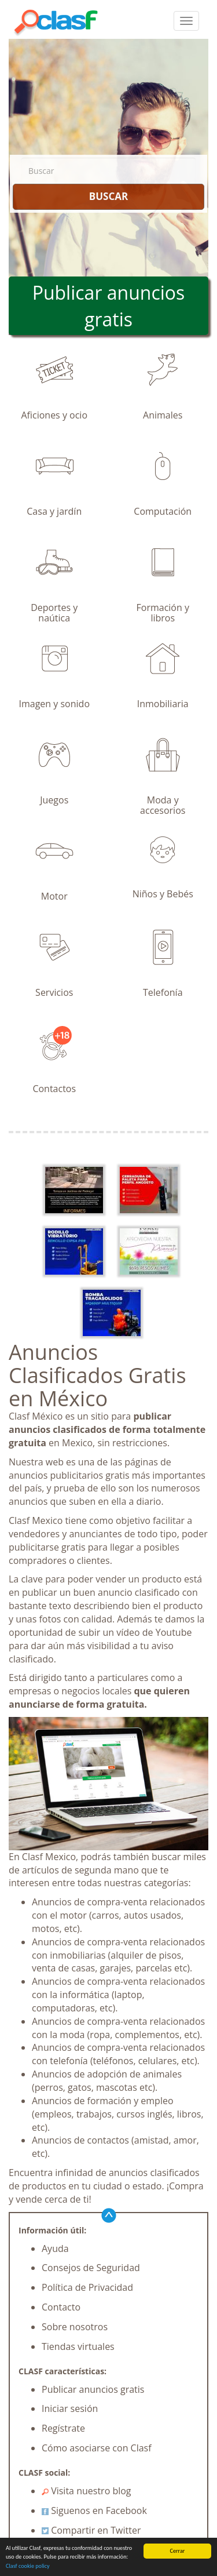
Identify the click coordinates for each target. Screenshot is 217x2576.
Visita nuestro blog (86, 2490)
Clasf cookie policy (28, 2566)
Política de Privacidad (87, 2287)
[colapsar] (186, 21)
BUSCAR (108, 196)
